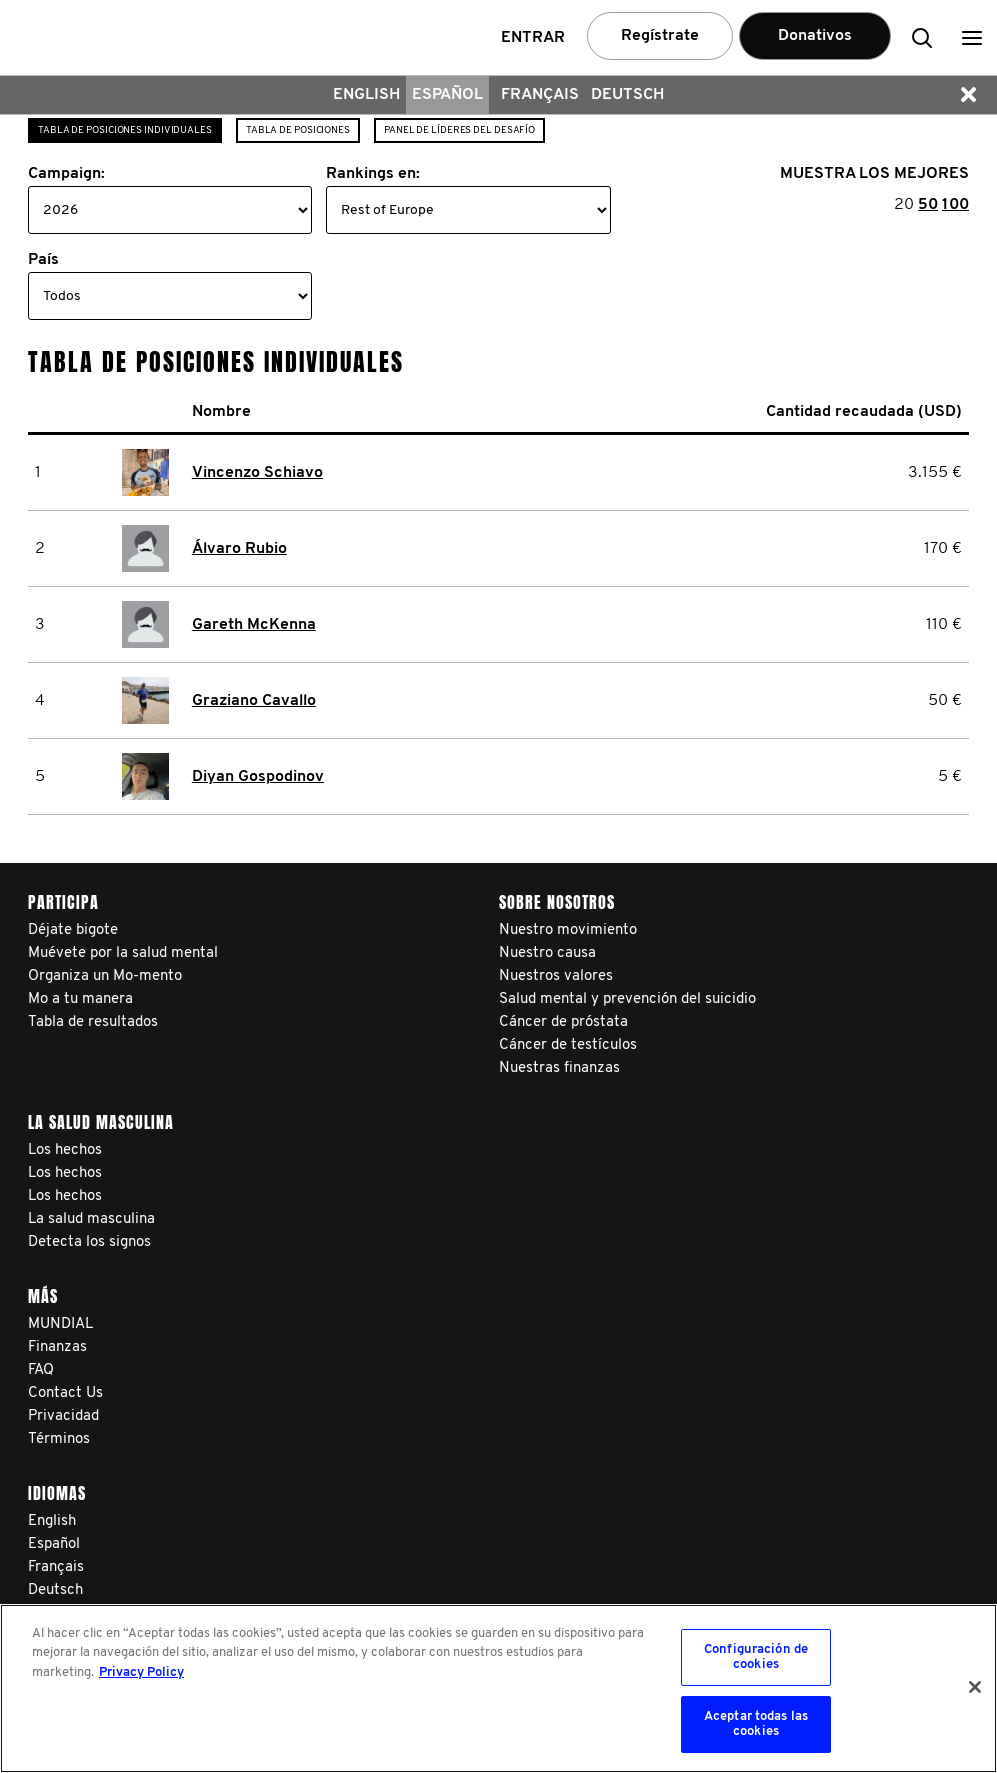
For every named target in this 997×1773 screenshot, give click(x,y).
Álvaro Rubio (239, 549)
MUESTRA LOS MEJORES (874, 174)
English (366, 95)
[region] (498, 1688)
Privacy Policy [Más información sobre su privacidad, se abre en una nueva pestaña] (141, 1672)
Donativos (815, 36)
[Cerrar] (975, 1687)
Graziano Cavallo (254, 701)
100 (955, 205)
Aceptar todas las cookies (756, 1724)
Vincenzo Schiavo (257, 473)
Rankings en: (373, 174)
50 (928, 205)
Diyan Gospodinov (258, 777)
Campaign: (66, 174)
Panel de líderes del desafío (459, 130)
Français (540, 95)
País (43, 260)
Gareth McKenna (254, 625)
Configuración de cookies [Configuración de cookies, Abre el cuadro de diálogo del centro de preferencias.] (756, 1657)
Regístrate (660, 36)
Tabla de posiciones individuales (125, 130)
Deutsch (627, 95)
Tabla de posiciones (298, 130)
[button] (972, 37)
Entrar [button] (533, 38)
